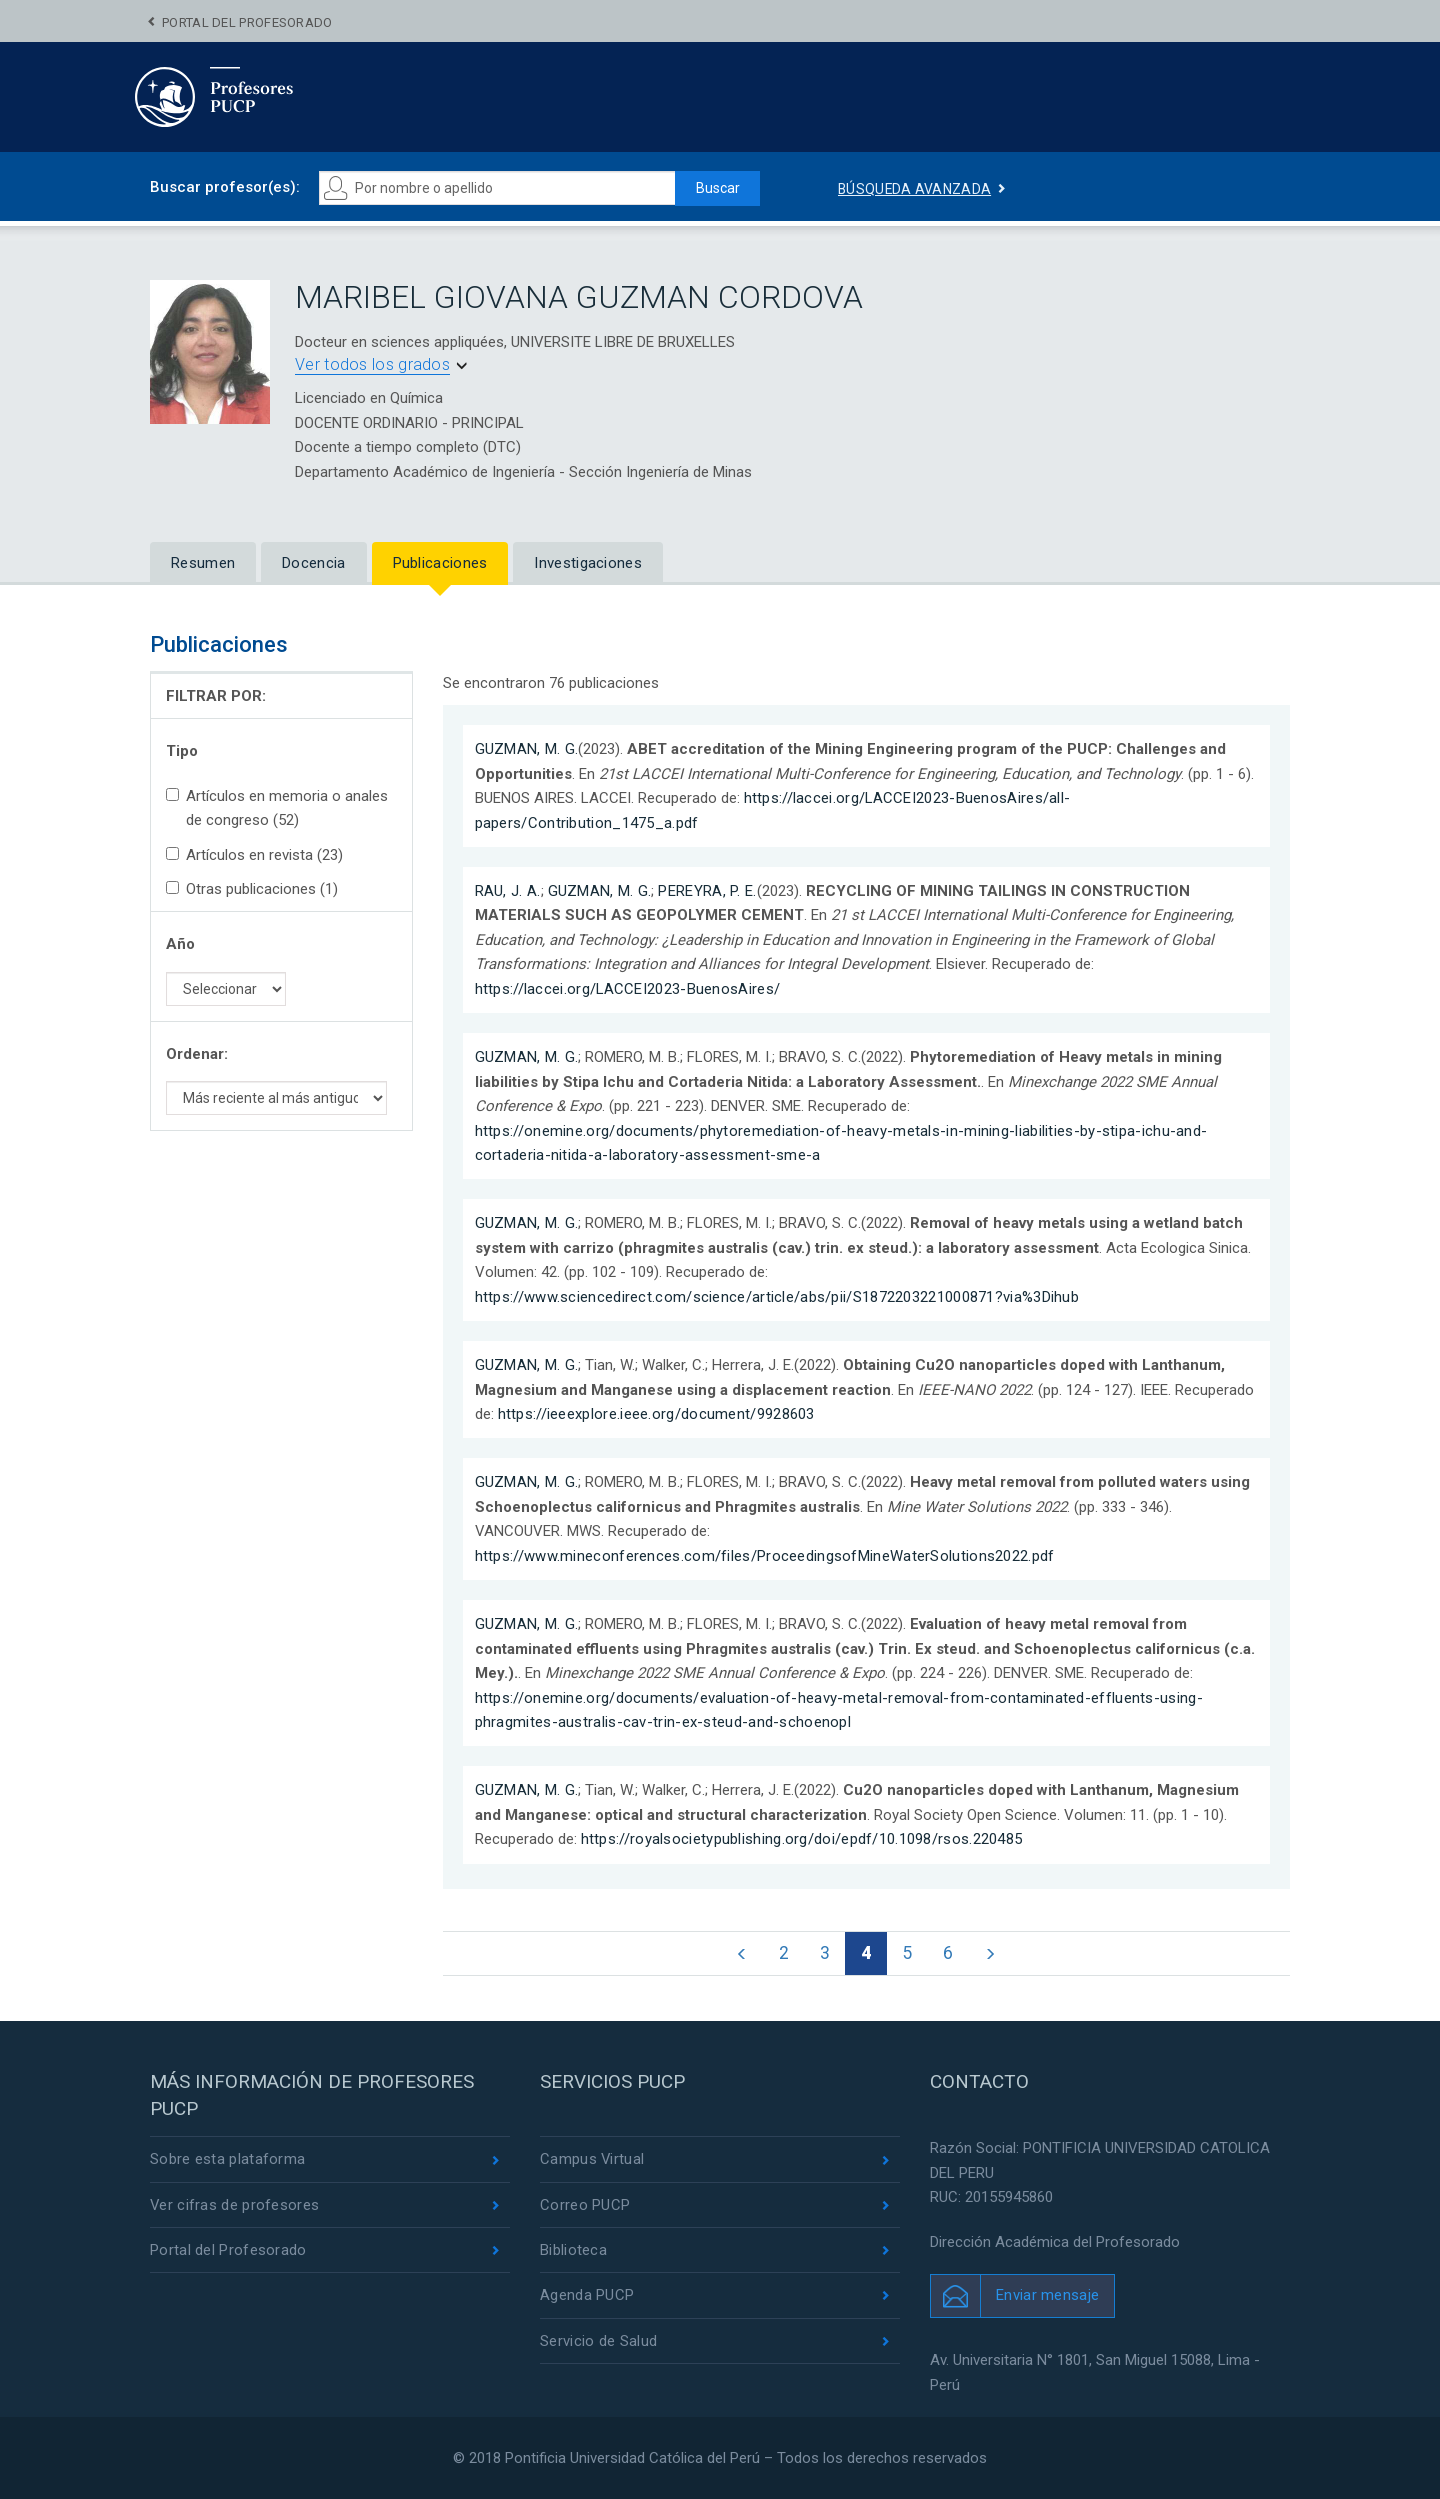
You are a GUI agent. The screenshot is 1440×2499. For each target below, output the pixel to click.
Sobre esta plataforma (227, 2160)
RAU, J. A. (508, 891)
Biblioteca (573, 2251)
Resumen (203, 563)
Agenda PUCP (587, 2296)
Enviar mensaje (1047, 2296)
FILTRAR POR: (216, 696)
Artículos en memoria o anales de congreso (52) (277, 808)
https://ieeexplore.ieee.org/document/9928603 (656, 1414)
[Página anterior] (740, 1954)
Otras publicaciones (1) (252, 889)
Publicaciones (440, 563)
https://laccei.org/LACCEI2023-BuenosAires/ (628, 989)
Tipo (182, 751)
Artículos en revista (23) (254, 855)
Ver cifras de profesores (235, 2206)
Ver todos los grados (372, 364)
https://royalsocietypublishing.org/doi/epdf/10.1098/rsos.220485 (802, 1839)
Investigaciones (588, 563)
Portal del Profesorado (247, 22)
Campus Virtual (592, 2160)
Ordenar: (197, 1054)
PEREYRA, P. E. (707, 891)
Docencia (313, 563)
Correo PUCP (585, 2206)
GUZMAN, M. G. (527, 749)
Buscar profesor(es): (225, 187)
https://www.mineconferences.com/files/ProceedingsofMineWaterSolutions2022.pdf (765, 1556)
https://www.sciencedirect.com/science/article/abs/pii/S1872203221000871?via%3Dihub (777, 1297)
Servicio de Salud (598, 2342)
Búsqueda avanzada (915, 189)
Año (180, 944)
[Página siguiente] (991, 1954)
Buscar (716, 188)
